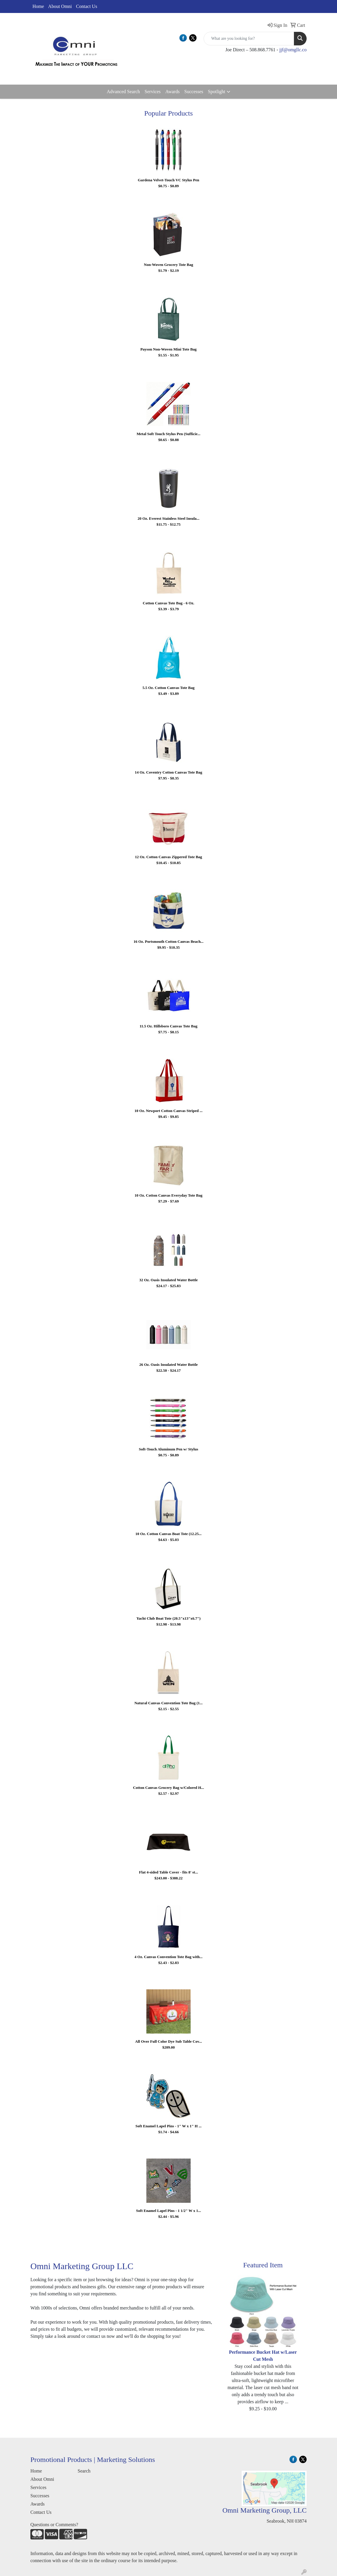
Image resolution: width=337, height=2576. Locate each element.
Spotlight (216, 91)
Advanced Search (123, 91)
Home (38, 6)
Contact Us (86, 6)
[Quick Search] (249, 38)
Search (84, 2470)
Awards (172, 91)
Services (153, 91)
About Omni (60, 6)
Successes (193, 91)
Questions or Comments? (54, 2524)
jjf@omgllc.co (293, 49)
